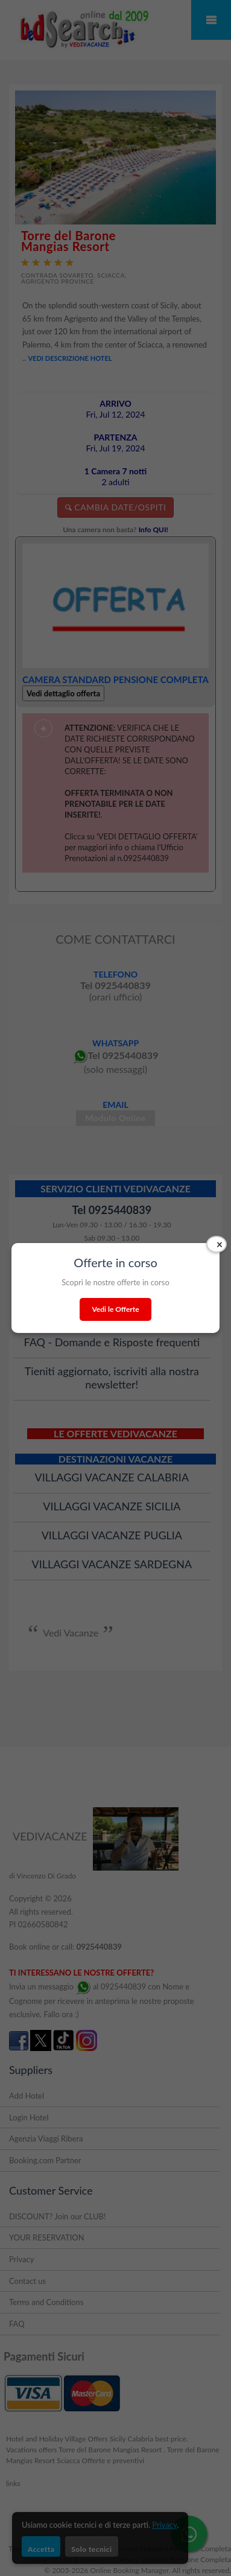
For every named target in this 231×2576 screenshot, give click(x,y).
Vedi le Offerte (115, 1309)
